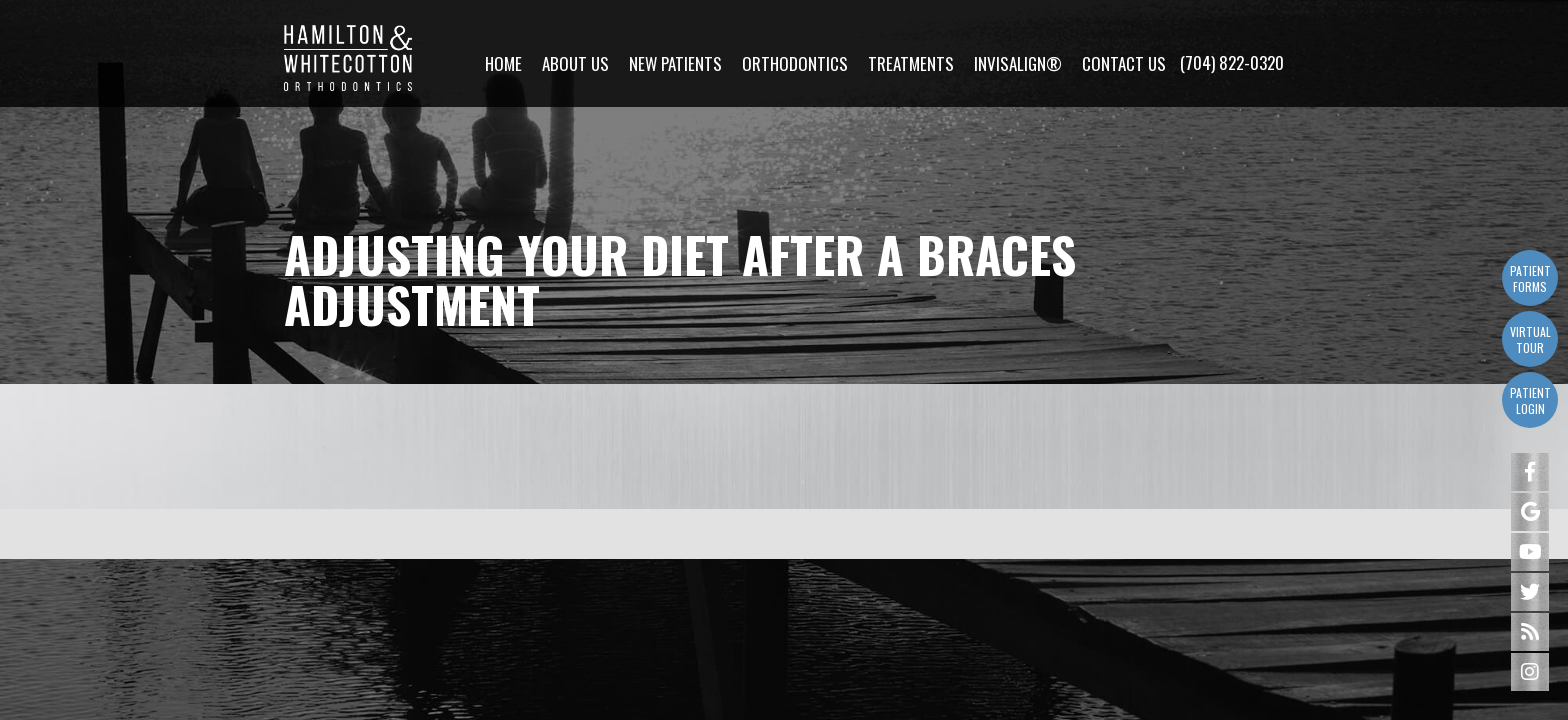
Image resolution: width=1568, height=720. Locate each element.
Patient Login (1530, 400)
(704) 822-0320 (1232, 41)
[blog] (1530, 632)
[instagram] (1530, 672)
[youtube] (1530, 552)
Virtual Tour (1530, 339)
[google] (1530, 512)
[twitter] (1530, 592)
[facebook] (1530, 472)
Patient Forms (1530, 278)
